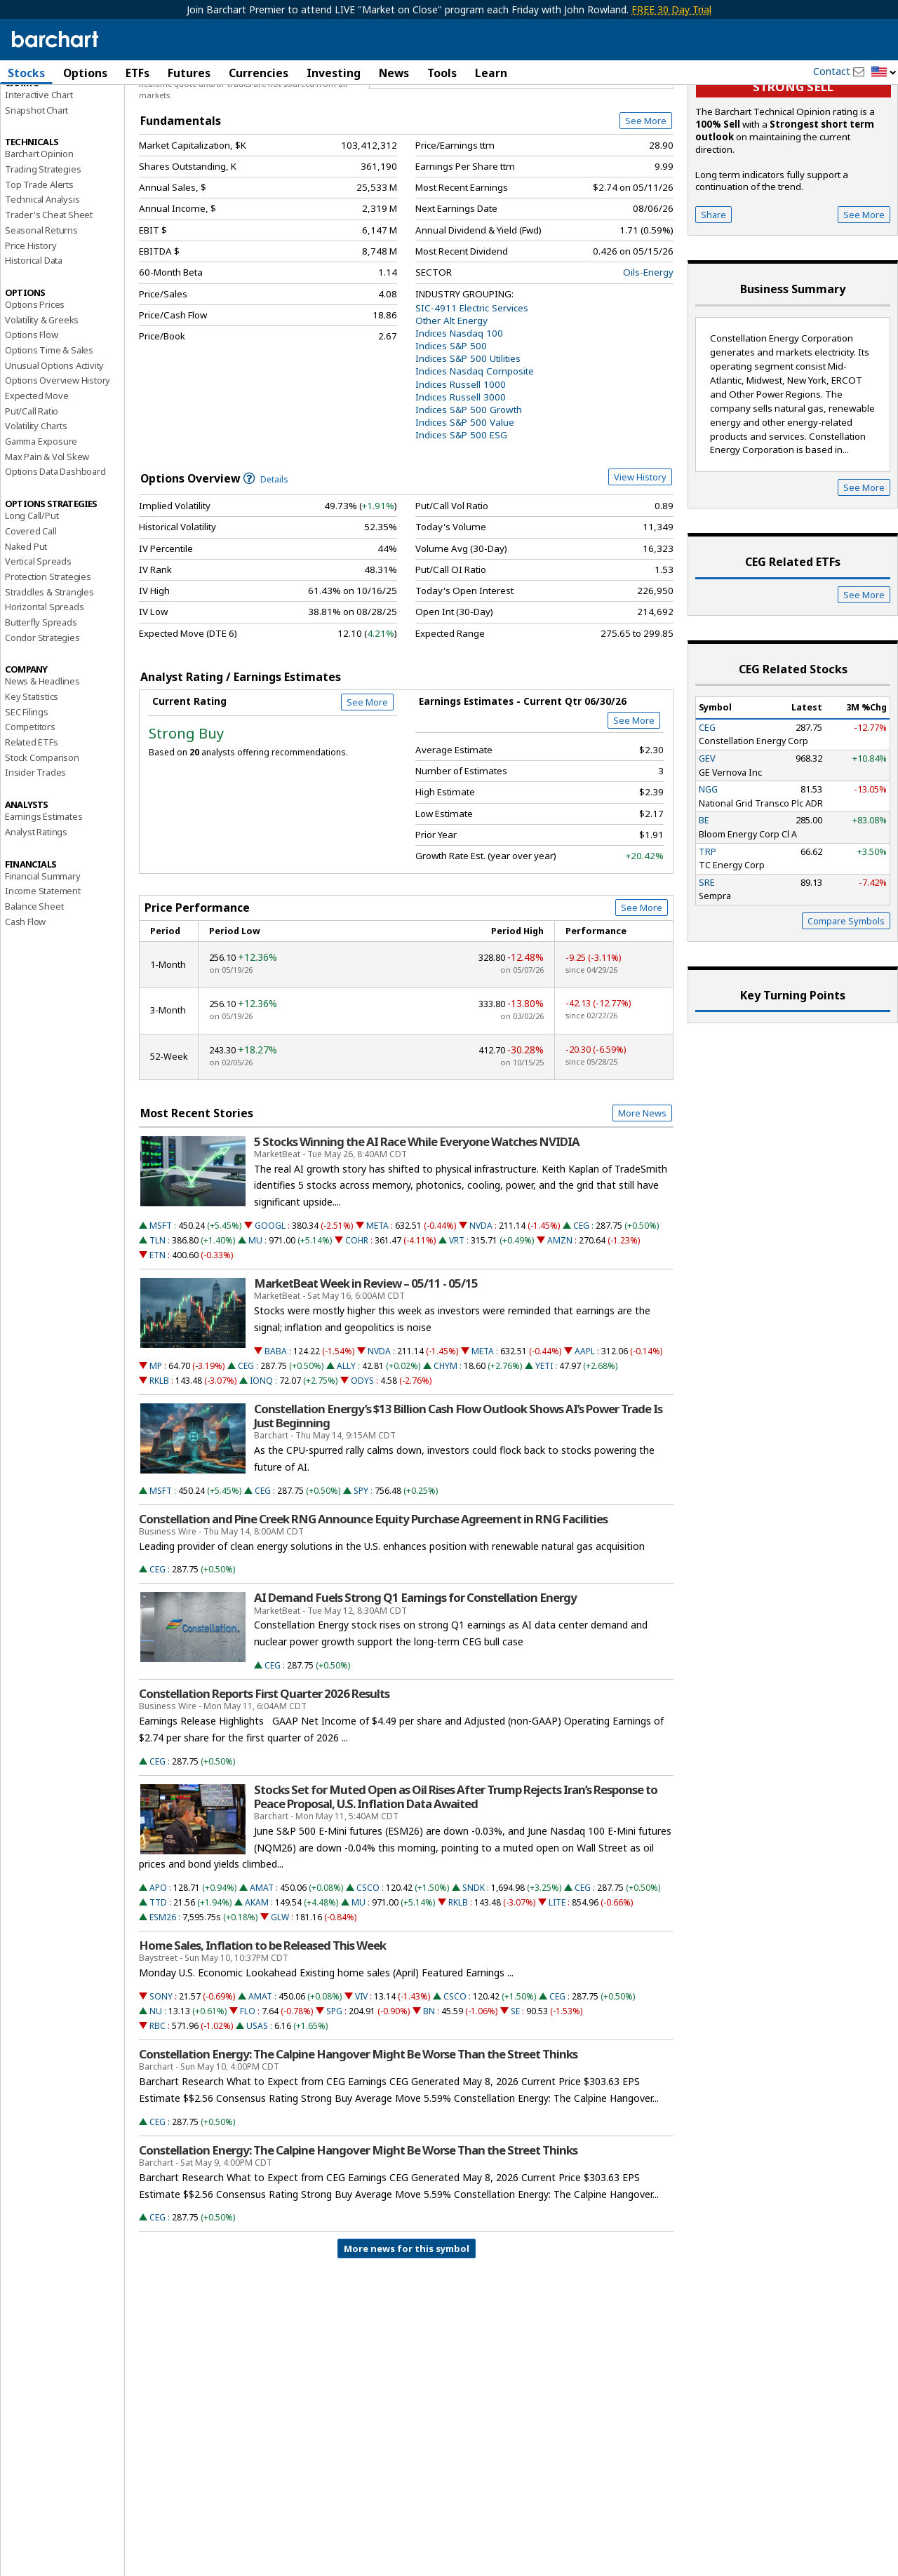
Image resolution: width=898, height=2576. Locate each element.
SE (515, 2085)
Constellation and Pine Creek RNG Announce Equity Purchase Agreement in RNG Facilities (373, 1593)
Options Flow (31, 409)
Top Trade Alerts (39, 258)
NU (155, 2085)
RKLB (159, 1455)
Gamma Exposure (41, 515)
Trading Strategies (43, 243)
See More (645, 195)
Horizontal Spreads (44, 681)
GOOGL (270, 1300)
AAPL (585, 1425)
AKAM (257, 1977)
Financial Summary (43, 950)
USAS (257, 2101)
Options (85, 73)
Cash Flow (25, 996)
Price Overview (38, 110)
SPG (334, 2085)
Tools (442, 73)
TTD (158, 1977)
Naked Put (26, 620)
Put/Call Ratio (31, 485)
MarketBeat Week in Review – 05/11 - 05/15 (366, 1358)
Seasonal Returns (41, 304)
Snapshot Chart (36, 184)
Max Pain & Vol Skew (47, 531)
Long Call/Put (31, 590)
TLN (157, 1315)
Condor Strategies (42, 712)
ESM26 (162, 1992)
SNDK (473, 1962)
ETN (157, 1329)
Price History (30, 319)
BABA (275, 1425)
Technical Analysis (42, 274)
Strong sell (793, 162)
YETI (544, 1440)
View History (640, 552)
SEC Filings (26, 786)
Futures (189, 73)
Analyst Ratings (36, 906)
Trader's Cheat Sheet (49, 289)
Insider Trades (35, 847)
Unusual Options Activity (54, 439)
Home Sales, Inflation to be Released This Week (262, 2021)
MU (255, 1315)
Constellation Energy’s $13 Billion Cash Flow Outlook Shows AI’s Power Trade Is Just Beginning (458, 1490)
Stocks (26, 73)
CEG (581, 1300)
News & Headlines (42, 756)
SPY (361, 1565)
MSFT (160, 1300)
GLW (280, 1992)
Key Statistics (31, 770)
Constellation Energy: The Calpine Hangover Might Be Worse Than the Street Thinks (358, 2129)
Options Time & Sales (49, 424)
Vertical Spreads (38, 636)
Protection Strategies (48, 651)
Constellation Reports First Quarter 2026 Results (264, 1768)
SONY (161, 2071)
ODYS (362, 1455)
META (377, 1300)
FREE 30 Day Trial (671, 9)
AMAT (262, 1962)
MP (155, 1440)
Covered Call (31, 605)
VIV (361, 2071)
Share (713, 289)
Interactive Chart (39, 169)
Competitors (30, 801)
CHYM (445, 1440)
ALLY (346, 1440)
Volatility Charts (36, 500)
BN (429, 2085)
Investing (334, 73)
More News (642, 1188)
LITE (557, 1977)
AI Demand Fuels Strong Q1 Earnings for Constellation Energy (415, 1673)
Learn (491, 73)
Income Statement (43, 965)
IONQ (261, 1455)
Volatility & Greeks (42, 394)
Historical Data (33, 335)
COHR (356, 1315)
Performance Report (46, 125)
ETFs (137, 73)
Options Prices (35, 378)
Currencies (258, 73)
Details (265, 554)
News (394, 73)
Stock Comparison (42, 831)
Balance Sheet (34, 980)
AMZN (559, 1315)
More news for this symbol (406, 2323)
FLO (247, 2085)
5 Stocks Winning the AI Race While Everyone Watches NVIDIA (416, 1216)
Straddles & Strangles (49, 666)
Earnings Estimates (43, 891)
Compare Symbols (846, 995)
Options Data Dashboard (55, 546)
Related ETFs (31, 816)
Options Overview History (57, 455)
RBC (157, 2101)
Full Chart (641, 147)
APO (158, 1962)
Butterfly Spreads (41, 696)
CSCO (368, 1962)
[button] (884, 72)
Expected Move (36, 470)
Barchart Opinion (39, 228)
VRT (456, 1315)
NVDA (480, 1300)
